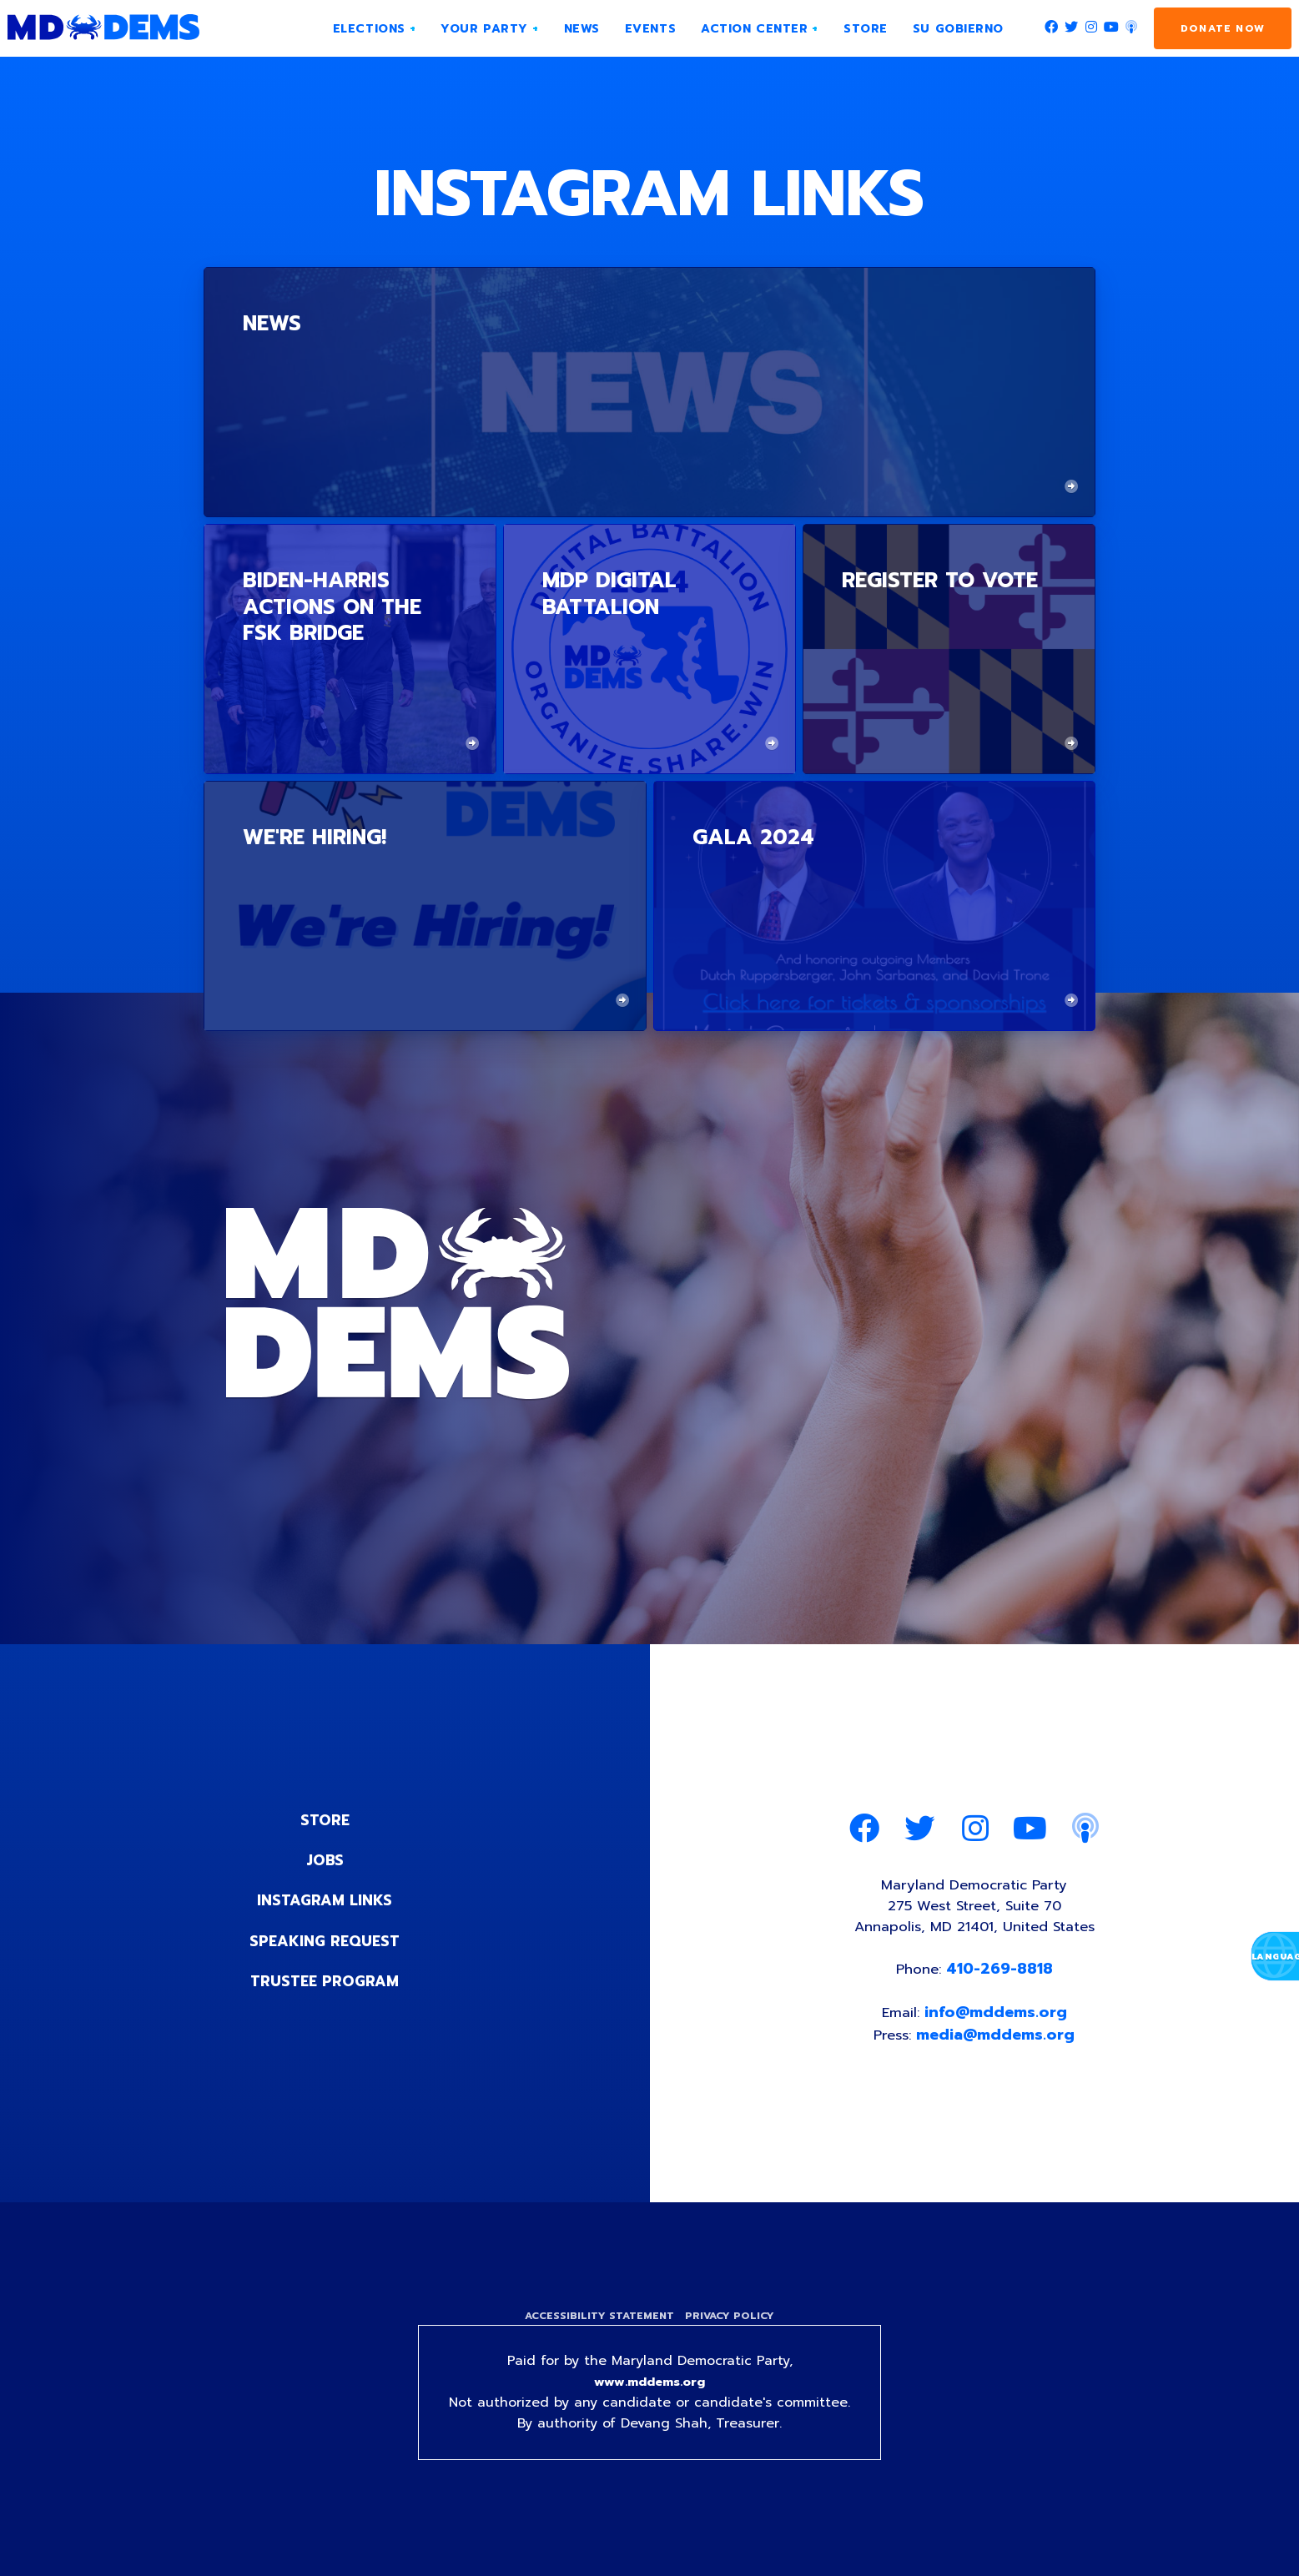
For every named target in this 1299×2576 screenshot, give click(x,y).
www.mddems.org (650, 2394)
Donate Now (1223, 28)
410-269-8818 (1002, 1975)
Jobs (324, 1860)
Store (325, 1820)
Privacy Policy (732, 2325)
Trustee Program (324, 1980)
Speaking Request (325, 1940)
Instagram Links (325, 1900)
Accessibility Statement (597, 2325)
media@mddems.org (998, 2043)
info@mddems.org (996, 2020)
